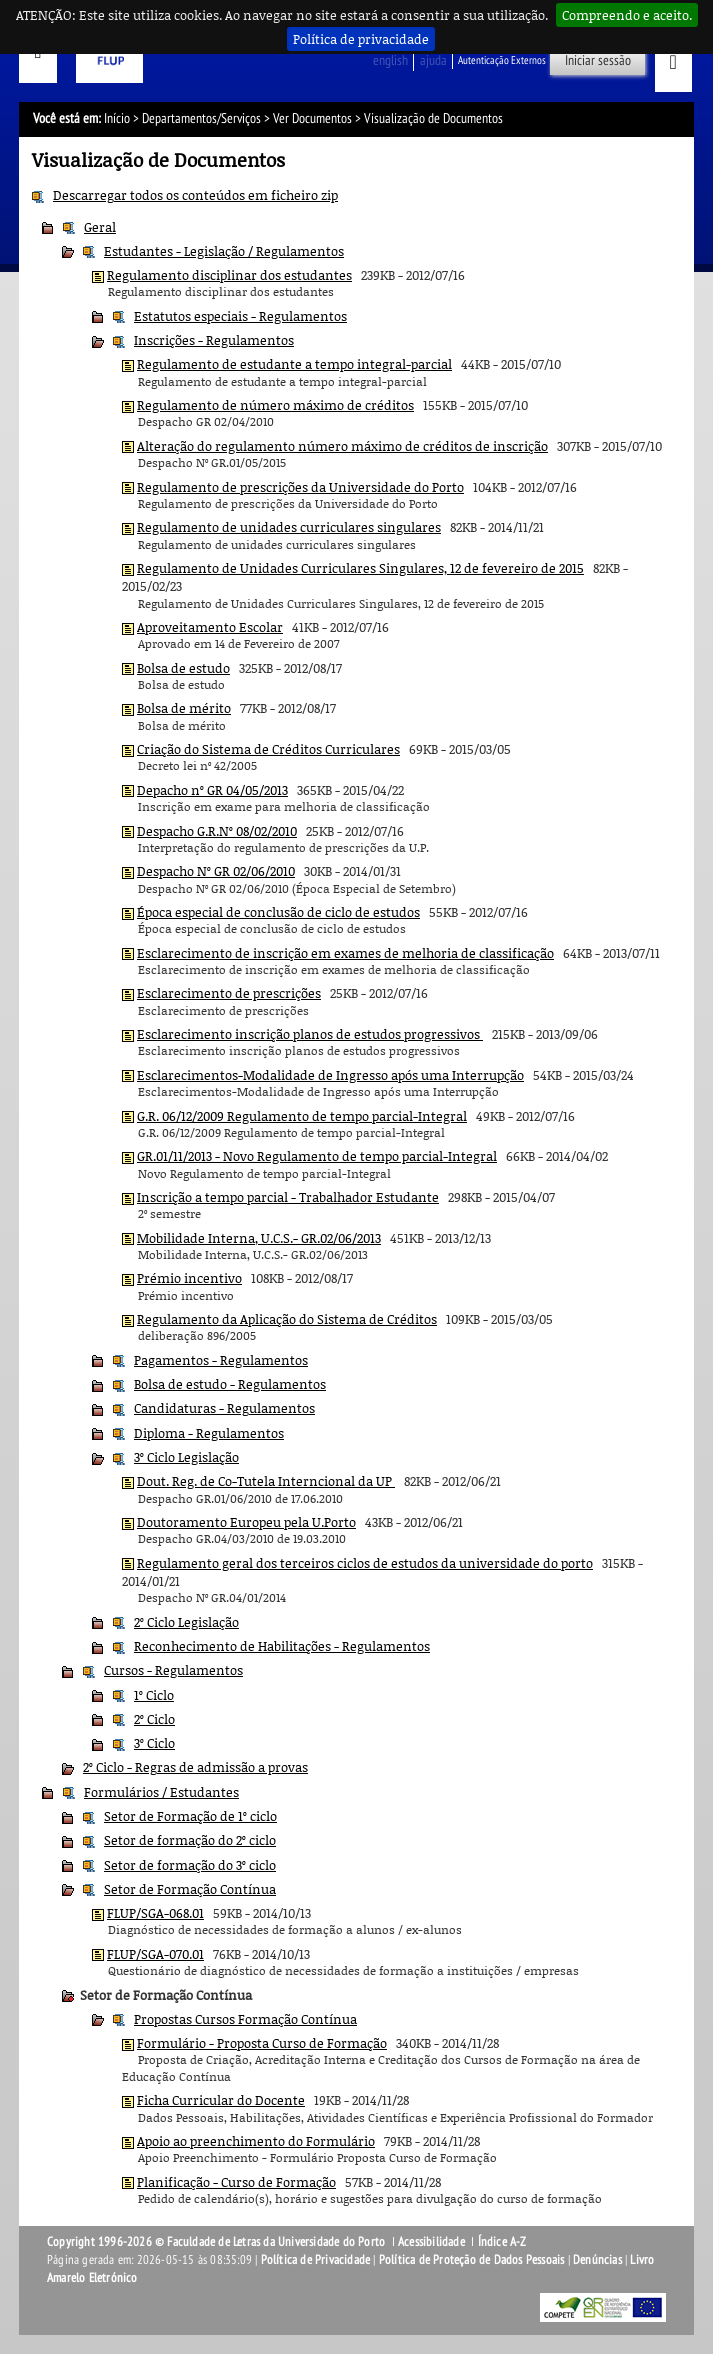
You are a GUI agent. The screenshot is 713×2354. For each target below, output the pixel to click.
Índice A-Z (502, 2242)
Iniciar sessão (598, 60)
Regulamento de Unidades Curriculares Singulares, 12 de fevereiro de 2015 (360, 568)
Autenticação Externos (502, 60)
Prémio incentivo (189, 1278)
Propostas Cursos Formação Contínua (245, 2019)
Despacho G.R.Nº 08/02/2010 (217, 831)
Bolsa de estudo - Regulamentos (230, 1384)
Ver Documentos (312, 118)
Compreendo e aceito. (627, 15)
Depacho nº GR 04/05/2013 (212, 790)
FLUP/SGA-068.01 (155, 1913)
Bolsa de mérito (184, 708)
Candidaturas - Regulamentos (224, 1408)
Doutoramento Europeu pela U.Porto (246, 1522)
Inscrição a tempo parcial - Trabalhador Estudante (288, 1197)
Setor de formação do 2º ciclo (190, 1840)
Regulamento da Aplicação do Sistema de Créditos (287, 1319)
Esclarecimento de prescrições (229, 993)
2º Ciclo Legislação (186, 1622)
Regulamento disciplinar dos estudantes (229, 275)
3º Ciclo (154, 1743)
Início (117, 118)
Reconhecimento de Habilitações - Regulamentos (282, 1646)
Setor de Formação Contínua (190, 1889)
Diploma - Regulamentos (209, 1433)
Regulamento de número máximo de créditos (275, 405)
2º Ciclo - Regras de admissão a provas (195, 1767)
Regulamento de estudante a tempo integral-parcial (294, 364)
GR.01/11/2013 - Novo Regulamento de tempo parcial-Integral (317, 1156)
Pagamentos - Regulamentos (221, 1360)
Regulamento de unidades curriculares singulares (289, 527)
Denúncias (597, 2260)
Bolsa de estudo (183, 668)
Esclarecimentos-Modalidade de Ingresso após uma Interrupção (330, 1075)
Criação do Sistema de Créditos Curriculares (268, 749)
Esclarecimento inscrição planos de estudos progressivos (310, 1034)
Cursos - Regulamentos (173, 1670)
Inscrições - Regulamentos (214, 340)
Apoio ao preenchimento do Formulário (256, 2141)
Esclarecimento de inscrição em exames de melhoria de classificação (345, 953)
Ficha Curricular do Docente (221, 2100)
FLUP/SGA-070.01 (155, 1954)
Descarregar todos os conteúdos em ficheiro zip (195, 195)
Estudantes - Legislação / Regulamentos (224, 251)
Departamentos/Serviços (201, 118)
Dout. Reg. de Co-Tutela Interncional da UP (266, 1481)
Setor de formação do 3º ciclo (190, 1865)
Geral (100, 227)
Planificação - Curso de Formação (236, 2182)
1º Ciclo (154, 1695)
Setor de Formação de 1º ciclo (190, 1816)
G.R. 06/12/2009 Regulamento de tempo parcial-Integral (302, 1116)
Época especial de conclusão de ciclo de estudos (278, 912)
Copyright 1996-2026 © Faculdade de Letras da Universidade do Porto (217, 2242)
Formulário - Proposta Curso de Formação (262, 2043)
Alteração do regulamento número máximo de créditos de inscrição (342, 446)
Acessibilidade (431, 2242)
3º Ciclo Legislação (186, 1457)
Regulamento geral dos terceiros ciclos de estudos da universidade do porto (365, 1563)
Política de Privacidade (316, 2260)
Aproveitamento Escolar (210, 627)
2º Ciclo (154, 1719)
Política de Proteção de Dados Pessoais (472, 2260)
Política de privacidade (361, 39)
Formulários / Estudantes (161, 1792)
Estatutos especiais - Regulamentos (240, 316)
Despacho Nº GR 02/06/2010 (216, 871)
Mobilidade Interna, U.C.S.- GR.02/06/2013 (259, 1238)
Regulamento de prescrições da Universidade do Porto (300, 487)
